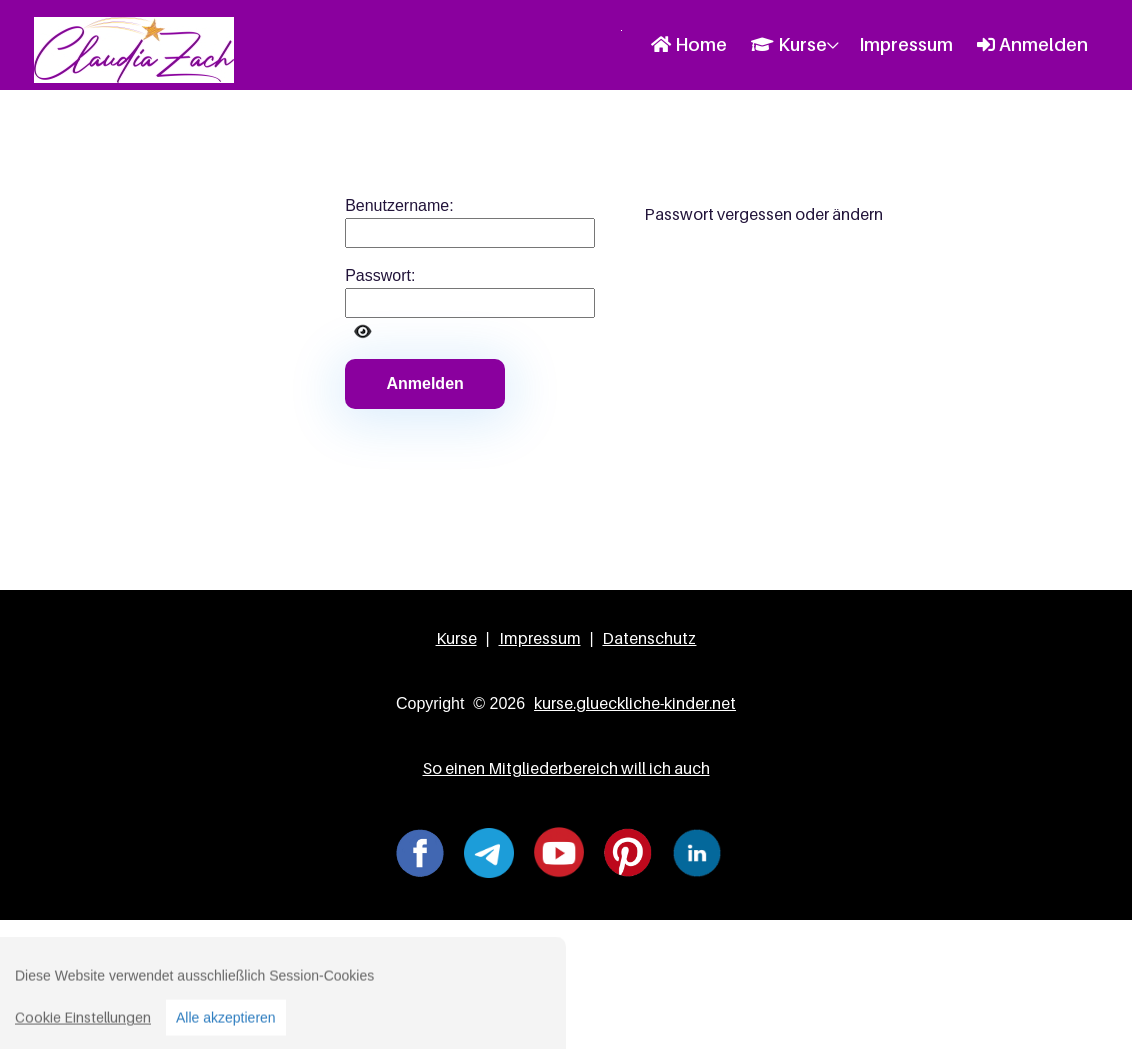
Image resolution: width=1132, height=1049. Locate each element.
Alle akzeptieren (226, 1025)
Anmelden (1032, 44)
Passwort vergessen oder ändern (763, 214)
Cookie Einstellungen (83, 1024)
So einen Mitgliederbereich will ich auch (566, 768)
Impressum (906, 44)
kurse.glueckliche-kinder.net (635, 703)
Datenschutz (649, 638)
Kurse (789, 44)
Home (689, 44)
